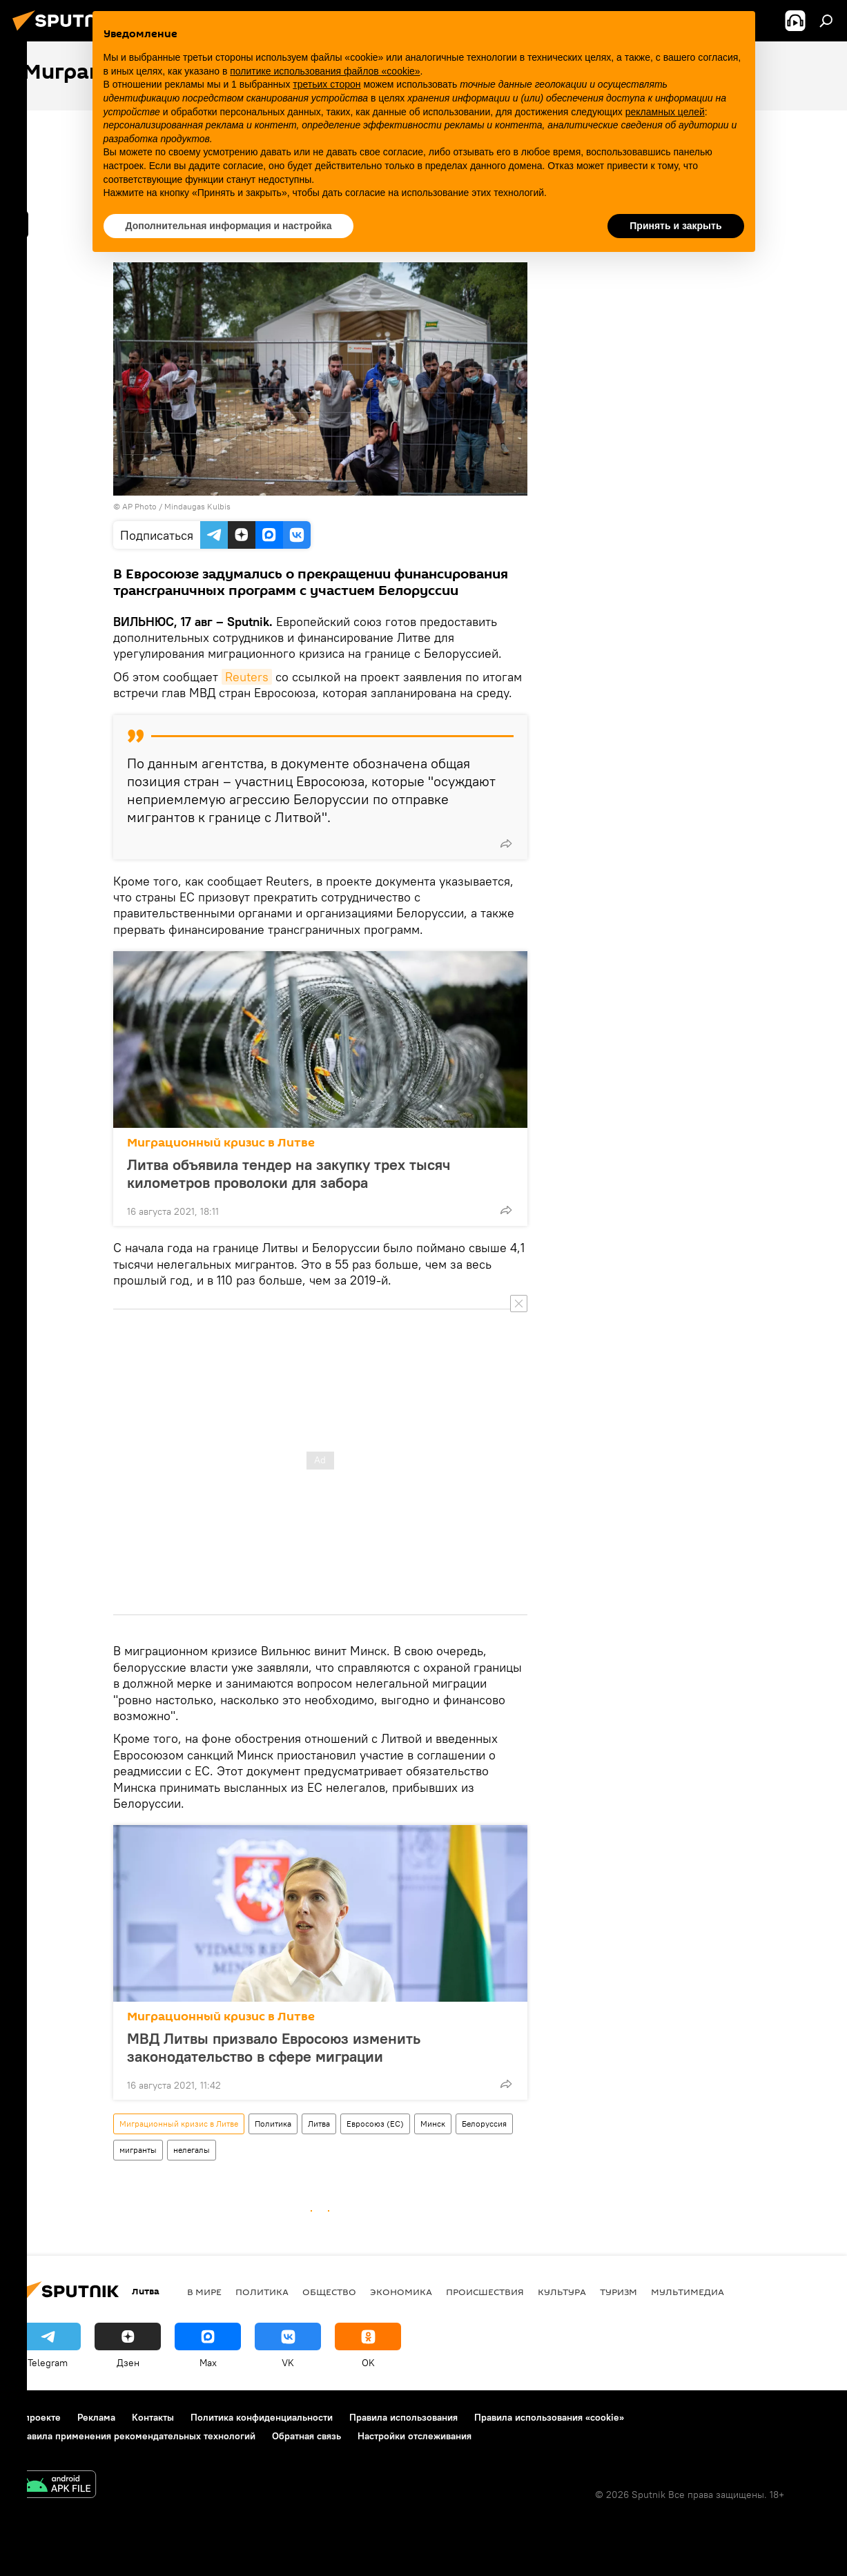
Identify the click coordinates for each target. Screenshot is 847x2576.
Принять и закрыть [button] (675, 225)
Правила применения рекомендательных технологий (134, 2436)
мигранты (138, 2150)
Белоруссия (484, 2123)
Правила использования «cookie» (549, 2417)
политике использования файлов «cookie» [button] (325, 71)
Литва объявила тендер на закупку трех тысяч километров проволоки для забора (288, 1173)
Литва (319, 2123)
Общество (329, 2291)
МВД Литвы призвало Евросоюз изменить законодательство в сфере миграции (273, 2047)
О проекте (37, 2417)
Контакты (153, 2417)
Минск (432, 2123)
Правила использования (403, 2417)
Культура (562, 2291)
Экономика (401, 2291)
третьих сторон (326, 84)
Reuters (247, 677)
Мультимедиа (687, 2291)
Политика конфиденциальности (262, 2417)
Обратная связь (306, 2436)
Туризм (618, 2291)
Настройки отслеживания (414, 2436)
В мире (204, 2291)
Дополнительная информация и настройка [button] (229, 225)
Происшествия (485, 2291)
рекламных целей (665, 111)
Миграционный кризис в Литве (221, 1142)
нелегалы (191, 2150)
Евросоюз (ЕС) (375, 2123)
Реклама (96, 2417)
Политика (273, 2123)
